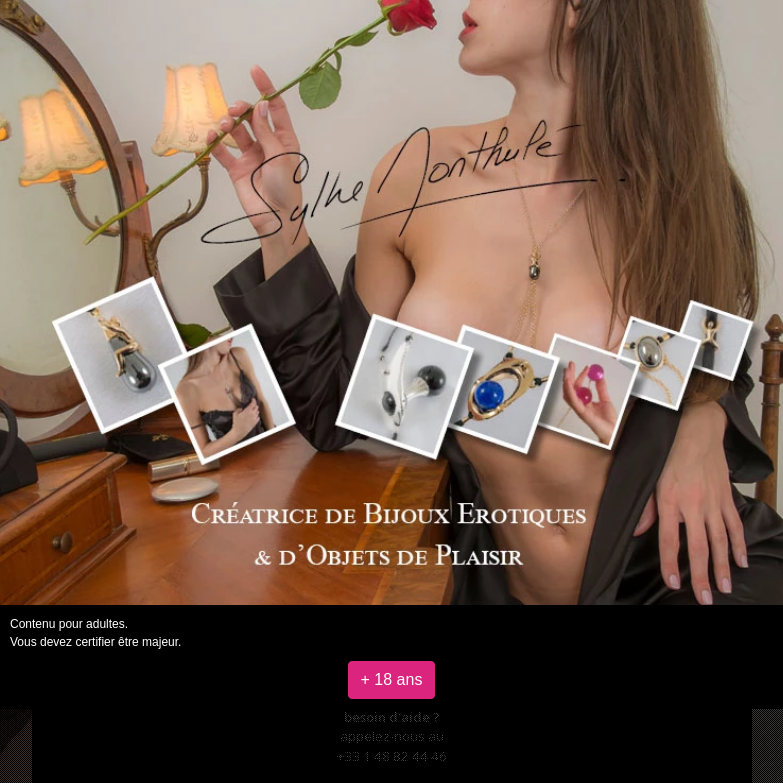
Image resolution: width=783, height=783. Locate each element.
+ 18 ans (392, 679)
